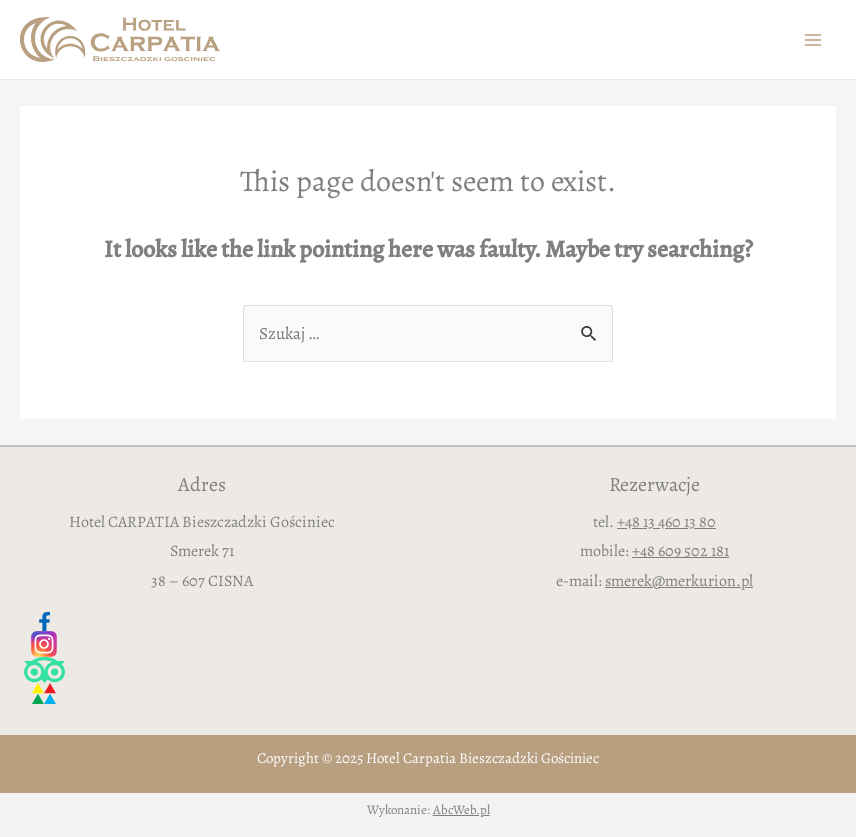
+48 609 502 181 (680, 551)
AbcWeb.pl (461, 809)
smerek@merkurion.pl (679, 581)
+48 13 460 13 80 (666, 522)
